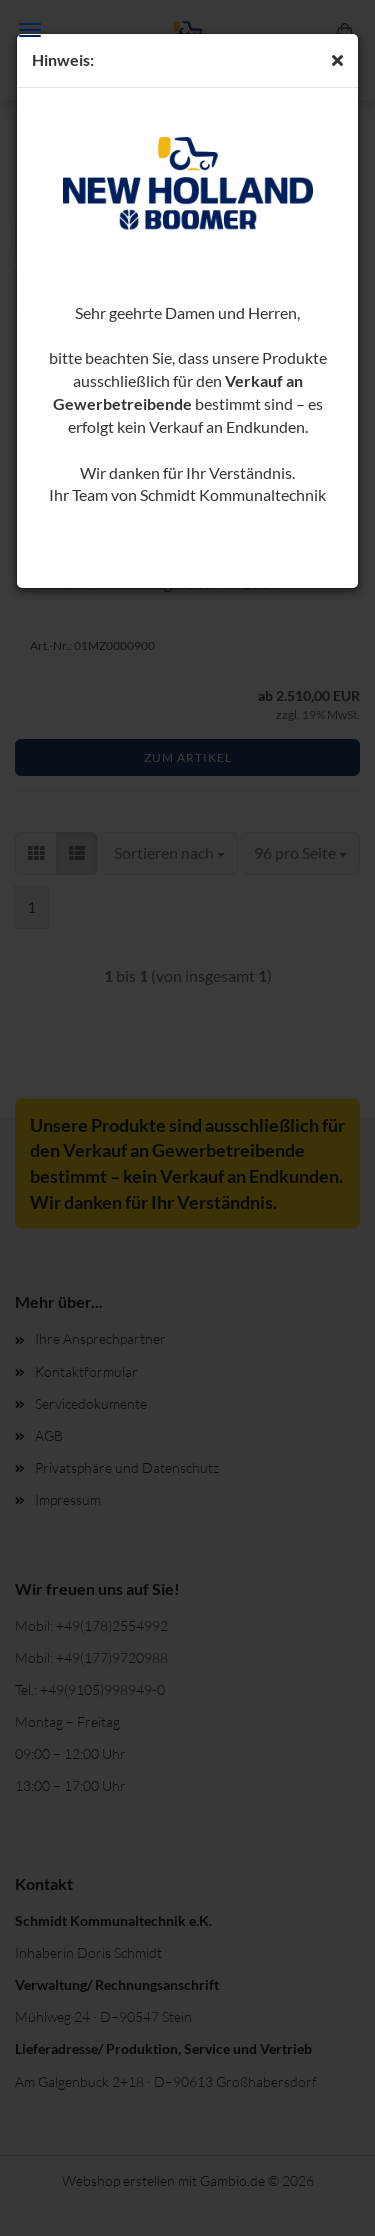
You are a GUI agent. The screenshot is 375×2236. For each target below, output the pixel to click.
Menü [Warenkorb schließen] (30, 30)
